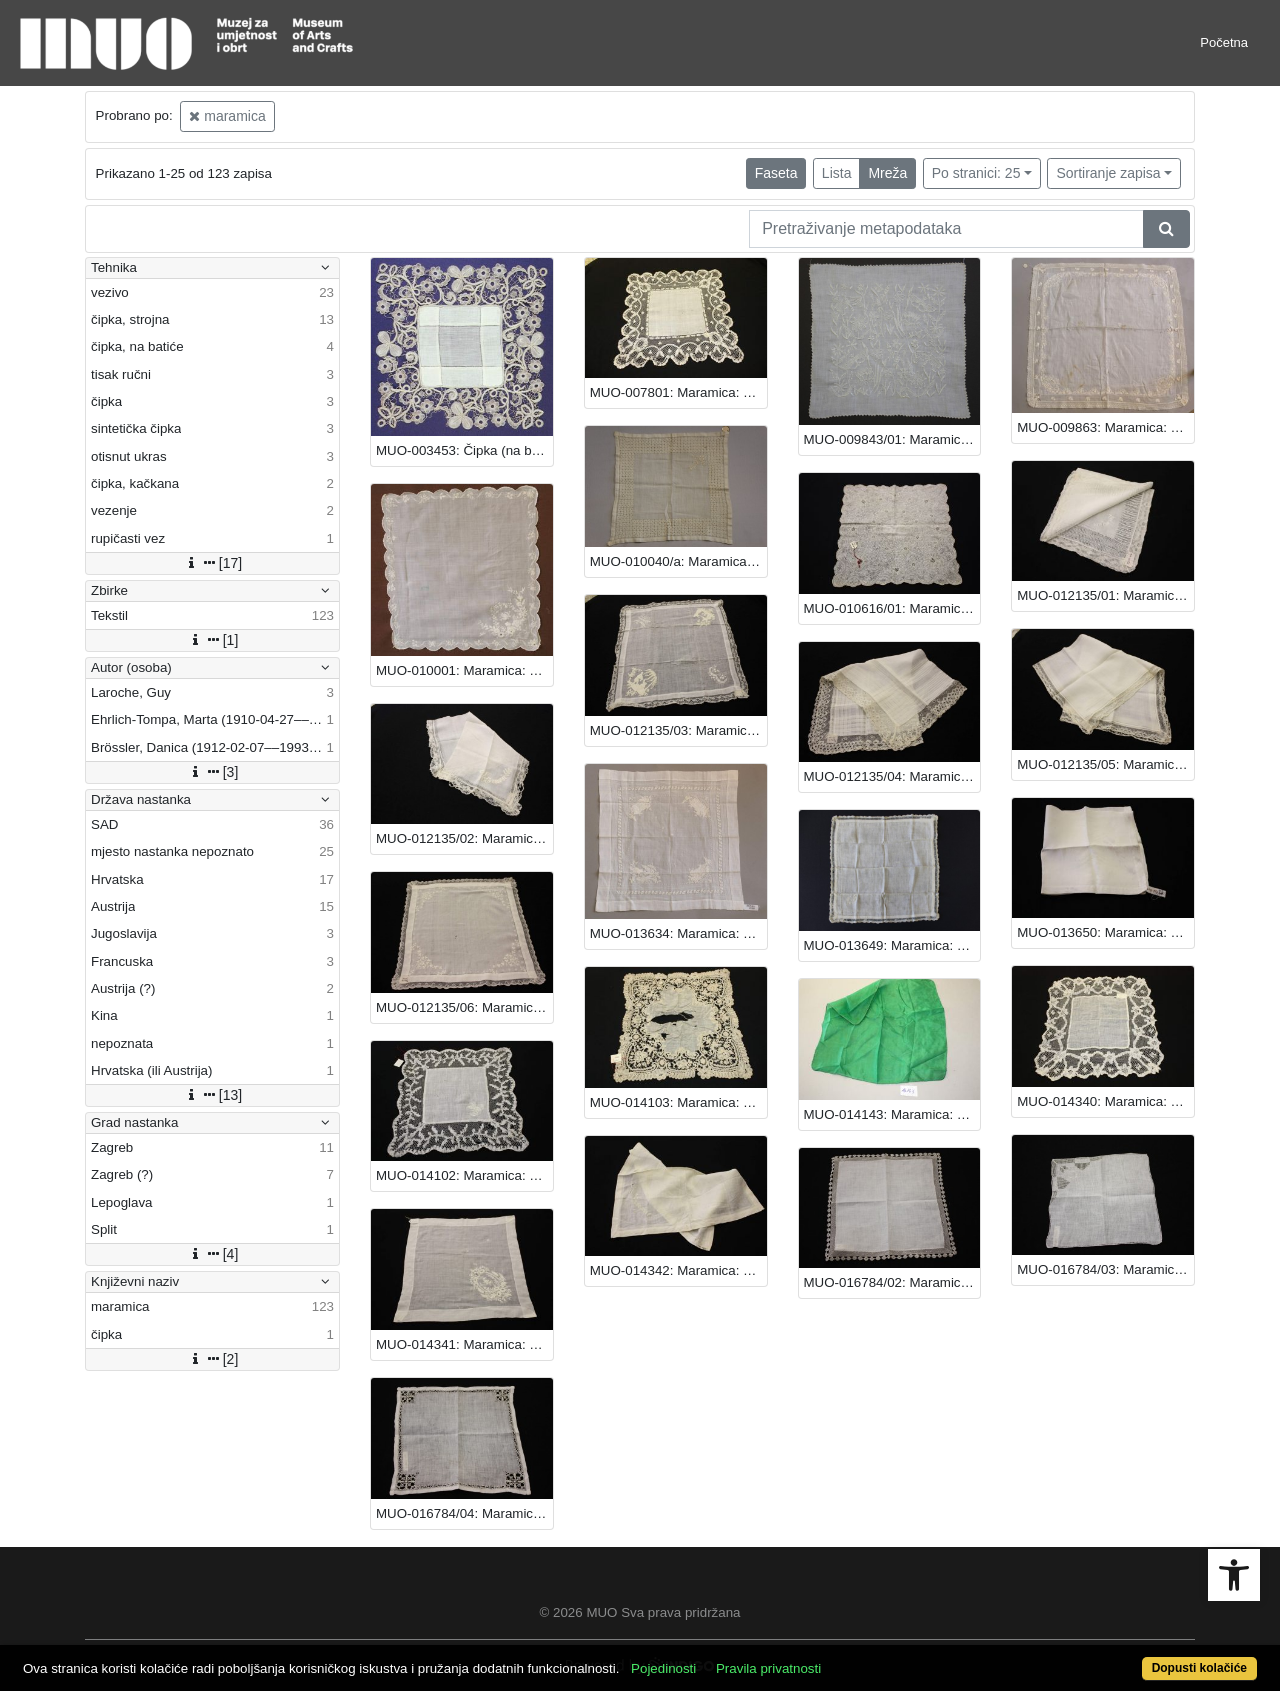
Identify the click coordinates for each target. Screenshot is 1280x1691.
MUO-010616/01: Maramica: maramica (892, 608)
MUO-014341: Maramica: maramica (464, 1344)
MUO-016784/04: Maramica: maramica (464, 1513)
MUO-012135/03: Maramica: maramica (678, 730)
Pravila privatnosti (768, 1668)
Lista (837, 173)
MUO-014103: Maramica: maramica (678, 1102)
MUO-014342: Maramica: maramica (678, 1270)
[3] (213, 772)
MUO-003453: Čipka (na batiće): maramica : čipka (464, 450)
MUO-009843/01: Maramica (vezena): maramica (892, 439)
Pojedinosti (663, 1668)
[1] (213, 640)
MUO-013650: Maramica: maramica (1105, 932)
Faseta (776, 173)
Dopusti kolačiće (1199, 1668)
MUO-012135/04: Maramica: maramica (892, 776)
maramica (227, 116)
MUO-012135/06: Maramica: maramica (464, 1007)
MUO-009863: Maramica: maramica (1105, 427)
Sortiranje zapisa (1108, 173)
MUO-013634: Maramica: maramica (678, 933)
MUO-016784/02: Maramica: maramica (892, 1282)
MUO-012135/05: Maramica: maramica (1105, 764)
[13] (212, 1095)
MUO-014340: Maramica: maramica (1105, 1101)
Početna (1224, 42)
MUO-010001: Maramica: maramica (464, 670)
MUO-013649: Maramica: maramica (892, 945)
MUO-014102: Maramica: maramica (464, 1175)
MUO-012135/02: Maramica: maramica (464, 838)
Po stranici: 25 (976, 173)
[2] (213, 1359)
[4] (213, 1254)
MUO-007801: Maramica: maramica (678, 392)
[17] (212, 563)
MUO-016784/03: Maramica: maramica (1105, 1269)
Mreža (887, 173)
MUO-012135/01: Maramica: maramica (1105, 595)
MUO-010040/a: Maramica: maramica (678, 561)
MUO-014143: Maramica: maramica (892, 1114)
